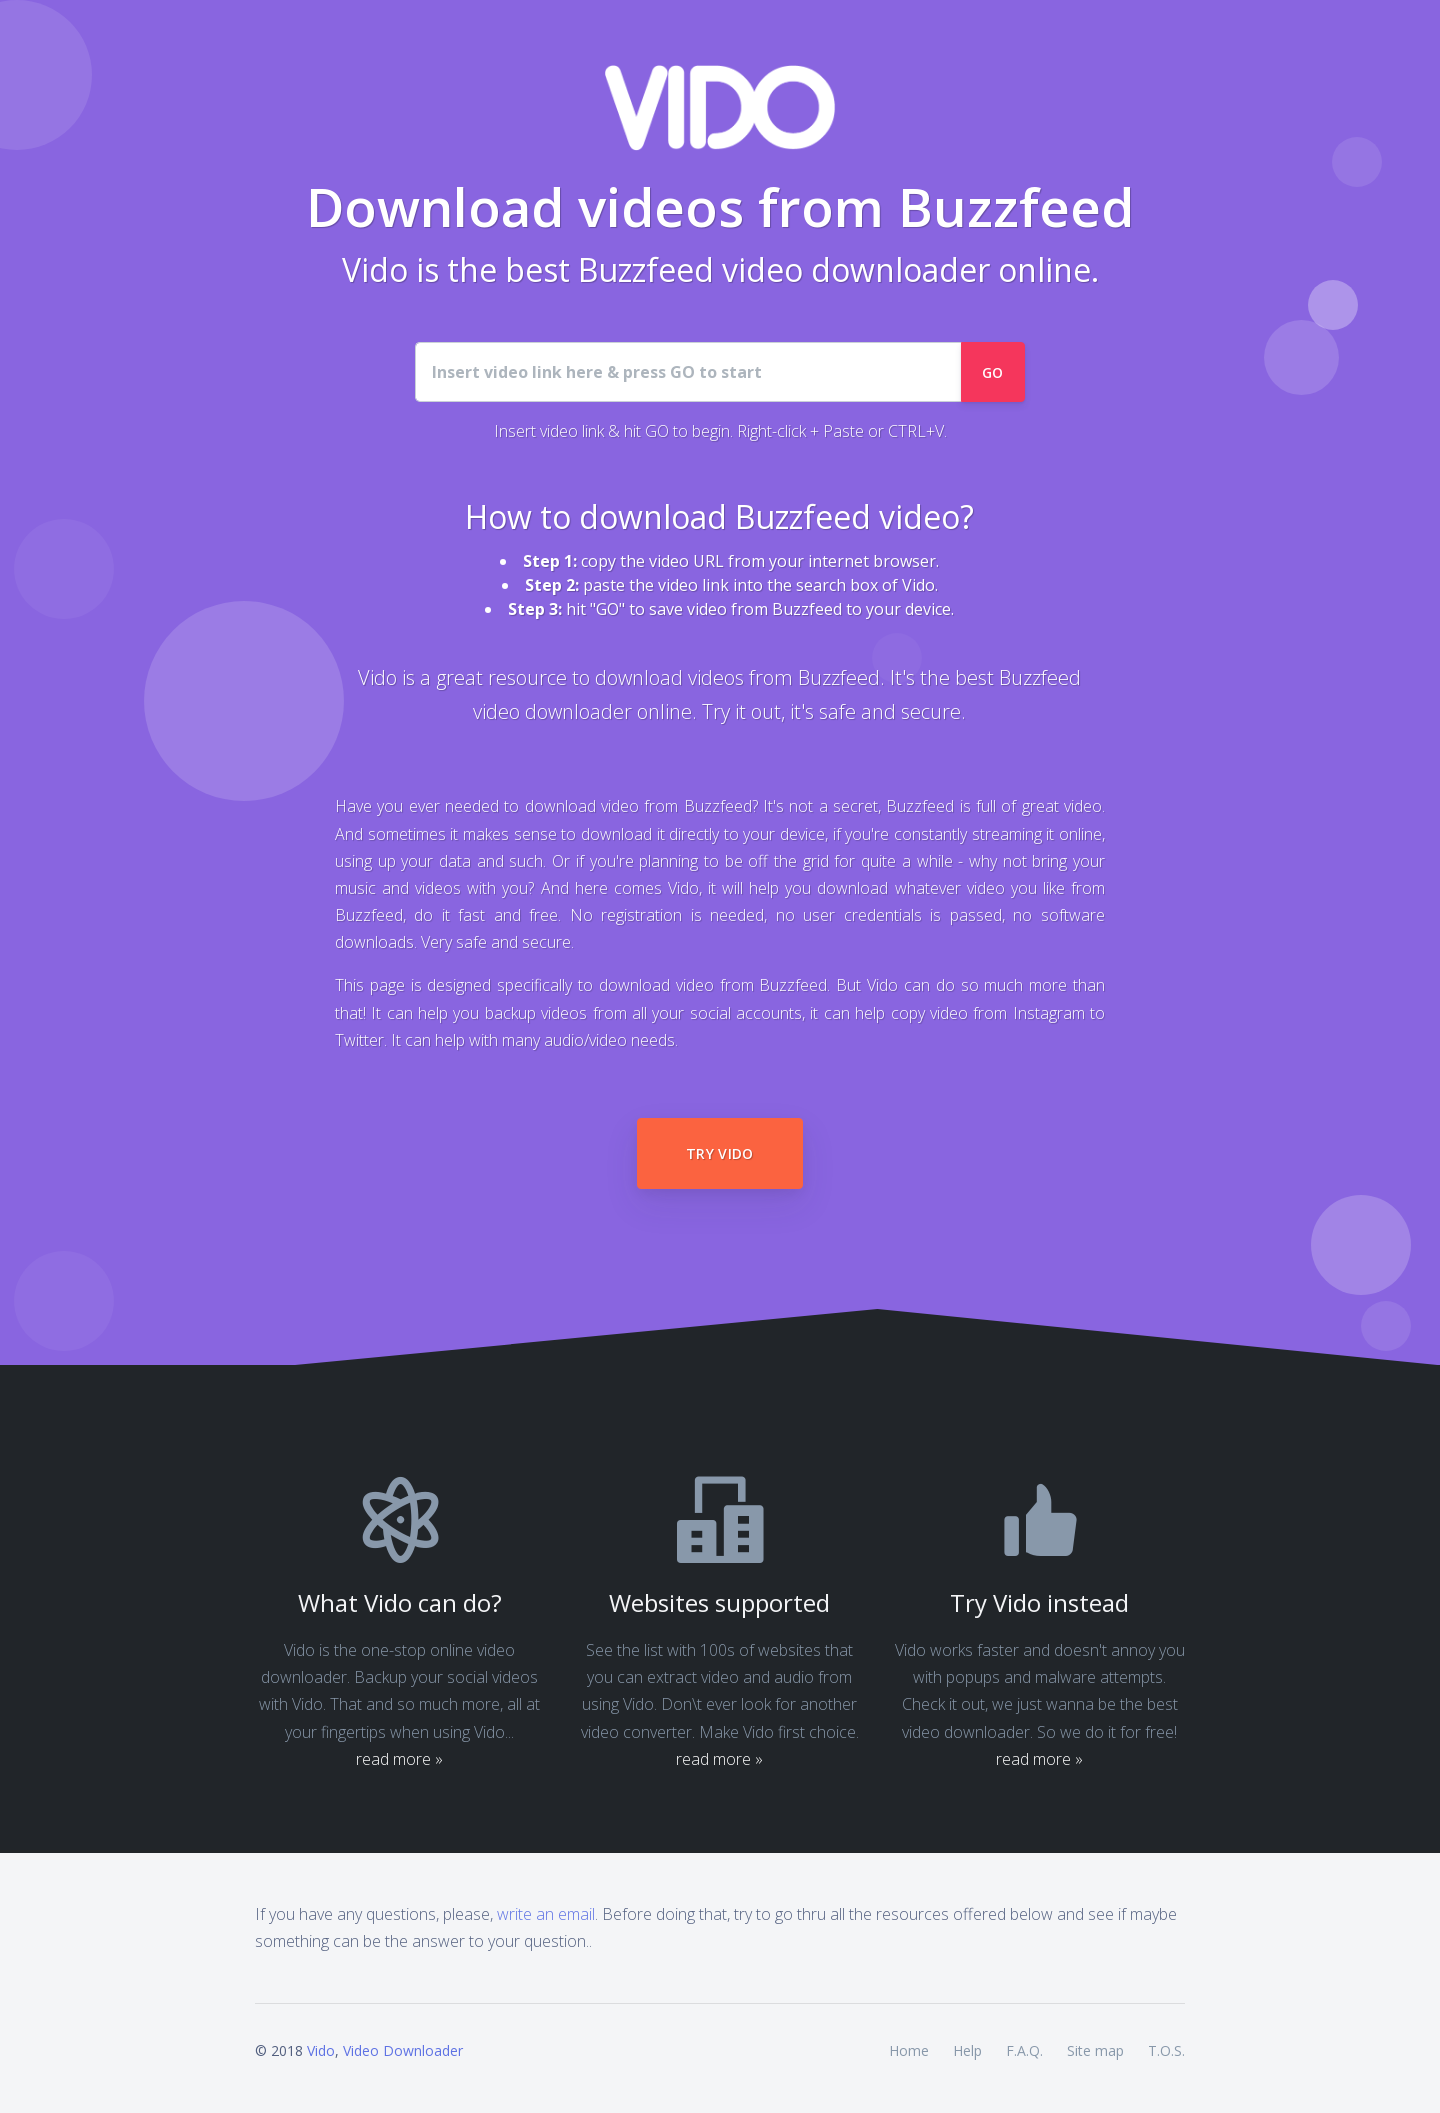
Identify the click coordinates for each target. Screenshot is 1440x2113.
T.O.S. (1166, 2050)
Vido (321, 2050)
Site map (1095, 2050)
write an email (546, 1914)
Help (967, 2050)
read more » (399, 1759)
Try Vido (720, 1153)
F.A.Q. (1024, 2050)
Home (909, 2050)
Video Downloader (403, 2050)
